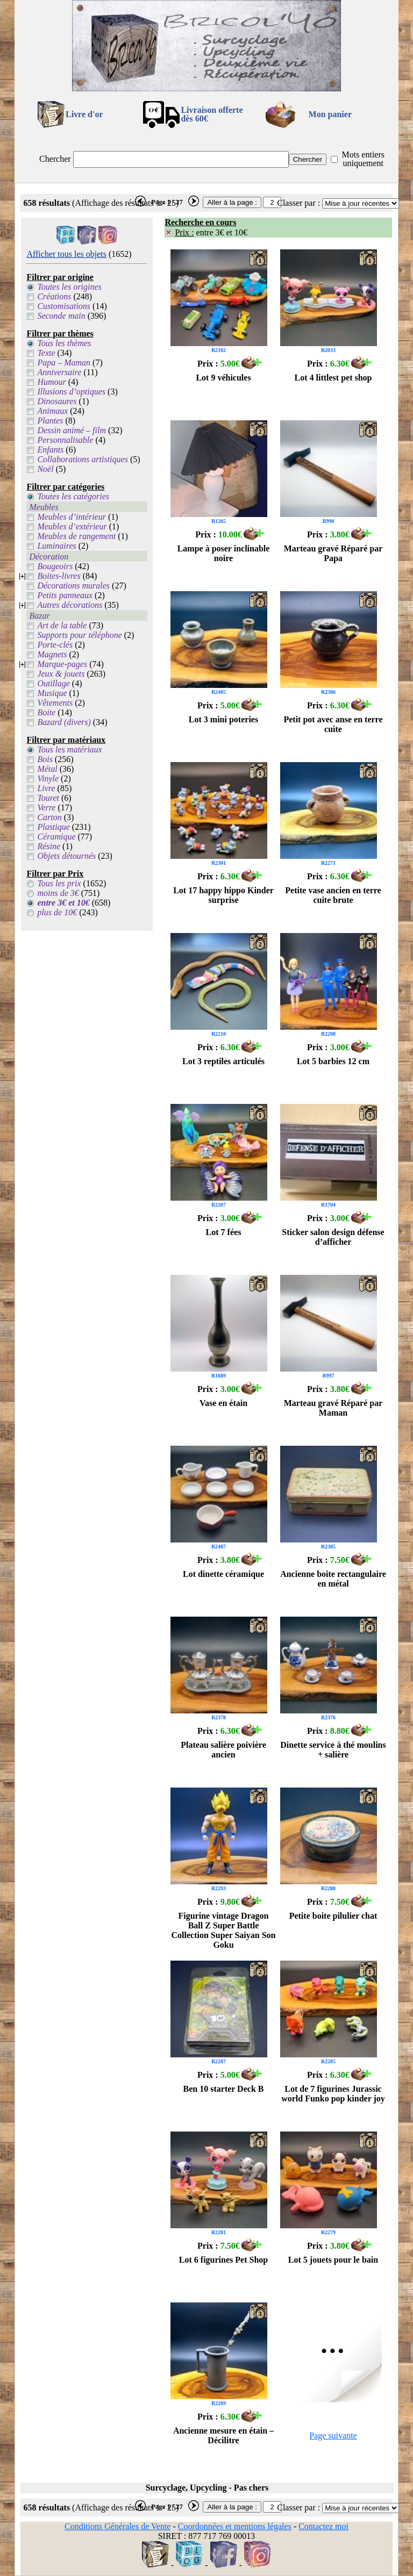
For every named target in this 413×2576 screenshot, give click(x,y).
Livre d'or (84, 114)
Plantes (50, 420)
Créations (54, 296)
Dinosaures (56, 401)
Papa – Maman (63, 362)
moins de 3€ (58, 893)
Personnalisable (65, 439)
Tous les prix (59, 883)
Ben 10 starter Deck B (223, 2088)
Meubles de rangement (76, 536)
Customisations (63, 306)
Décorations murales (73, 585)
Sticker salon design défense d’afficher (333, 1237)
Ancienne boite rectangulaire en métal (333, 1578)
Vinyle (48, 778)
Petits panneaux (64, 595)
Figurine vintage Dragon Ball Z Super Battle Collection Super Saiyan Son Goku (224, 1930)
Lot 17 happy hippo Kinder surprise (223, 895)
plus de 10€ (57, 912)
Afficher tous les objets (66, 254)
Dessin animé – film (71, 430)
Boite (46, 712)
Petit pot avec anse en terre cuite (332, 724)
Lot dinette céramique (223, 1573)
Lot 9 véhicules (223, 377)
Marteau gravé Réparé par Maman (333, 1407)
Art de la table (62, 625)
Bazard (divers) (63, 722)
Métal (47, 768)
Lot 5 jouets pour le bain (333, 2259)
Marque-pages (62, 664)
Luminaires (56, 545)
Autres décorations (69, 604)
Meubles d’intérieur (71, 516)
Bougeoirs (55, 566)
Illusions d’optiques (71, 391)
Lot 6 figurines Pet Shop (223, 2259)
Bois (44, 759)
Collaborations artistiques (82, 459)
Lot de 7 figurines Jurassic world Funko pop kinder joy (333, 2093)
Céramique (56, 836)
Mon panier (330, 114)
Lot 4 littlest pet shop (333, 377)
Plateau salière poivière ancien (223, 1749)
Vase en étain (223, 1403)
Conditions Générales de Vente (117, 2526)
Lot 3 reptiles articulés (223, 1061)
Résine (48, 846)
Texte (46, 352)
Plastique (53, 826)
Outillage (53, 683)
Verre (46, 807)
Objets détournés (66, 855)
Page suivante (333, 2435)
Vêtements (55, 702)
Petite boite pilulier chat (333, 1915)
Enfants (50, 449)
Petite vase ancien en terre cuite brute (333, 895)
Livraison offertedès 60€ (212, 114)
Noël (45, 468)
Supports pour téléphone (79, 635)
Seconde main (61, 315)
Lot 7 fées (223, 1232)
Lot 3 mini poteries (223, 719)
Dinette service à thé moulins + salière (333, 1749)
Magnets (52, 654)
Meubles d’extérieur (71, 526)
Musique (52, 693)
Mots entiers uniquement (362, 159)
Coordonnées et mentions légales (234, 2526)
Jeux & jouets (60, 673)
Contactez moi (323, 2526)
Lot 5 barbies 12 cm (333, 1061)
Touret (48, 797)
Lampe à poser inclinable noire (223, 553)
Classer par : (298, 202)
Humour (51, 381)
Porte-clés (55, 644)
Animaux (52, 410)
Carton (49, 817)
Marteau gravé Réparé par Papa (333, 553)
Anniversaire (59, 372)
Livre (46, 788)
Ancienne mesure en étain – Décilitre (223, 2435)
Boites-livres (58, 575)
